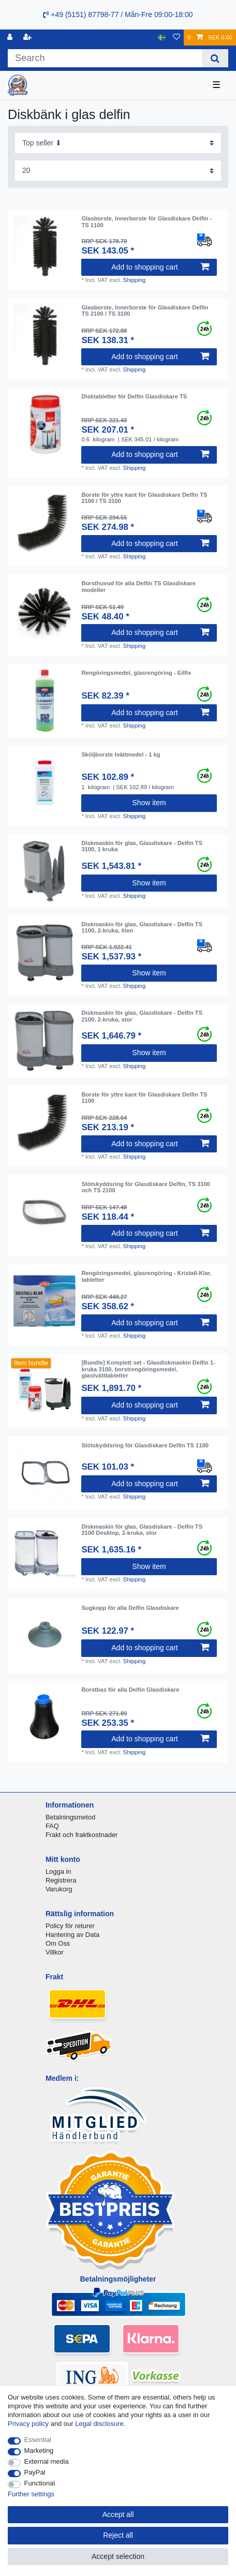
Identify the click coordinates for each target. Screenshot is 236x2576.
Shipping (134, 280)
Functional (39, 2483)
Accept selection (118, 2556)
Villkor (55, 1952)
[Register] (28, 37)
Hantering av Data (72, 1934)
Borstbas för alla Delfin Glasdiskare (130, 1689)
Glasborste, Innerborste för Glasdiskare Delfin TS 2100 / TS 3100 (144, 310)
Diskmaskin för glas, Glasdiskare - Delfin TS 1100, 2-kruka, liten (141, 927)
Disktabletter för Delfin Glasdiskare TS (134, 396)
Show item (149, 802)
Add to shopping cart (160, 267)
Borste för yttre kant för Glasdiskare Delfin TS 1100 (144, 1097)
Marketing (39, 2450)
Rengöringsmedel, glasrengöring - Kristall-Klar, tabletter (146, 1276)
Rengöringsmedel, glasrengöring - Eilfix (136, 673)
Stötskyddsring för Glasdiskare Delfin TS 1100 (145, 1445)
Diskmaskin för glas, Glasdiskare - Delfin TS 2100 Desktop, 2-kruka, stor (141, 1529)
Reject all (118, 2535)
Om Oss (58, 1943)
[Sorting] (118, 143)
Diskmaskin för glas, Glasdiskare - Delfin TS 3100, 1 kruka (141, 846)
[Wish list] (176, 37)
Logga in (58, 1871)
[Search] (215, 58)
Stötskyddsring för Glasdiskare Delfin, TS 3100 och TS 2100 (145, 1187)
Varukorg (59, 1889)
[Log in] (11, 37)
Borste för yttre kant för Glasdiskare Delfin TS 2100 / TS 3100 (144, 498)
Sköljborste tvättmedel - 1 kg (120, 754)
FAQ (52, 1826)
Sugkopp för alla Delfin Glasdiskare (130, 1608)
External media (46, 2461)
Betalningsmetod (70, 1817)
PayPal (35, 2472)
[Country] (161, 37)
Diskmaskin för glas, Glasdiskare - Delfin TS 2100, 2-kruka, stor (141, 1016)
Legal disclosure (99, 2423)
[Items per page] (118, 170)
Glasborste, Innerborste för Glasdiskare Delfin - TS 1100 (146, 221)
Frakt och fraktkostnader (82, 1835)
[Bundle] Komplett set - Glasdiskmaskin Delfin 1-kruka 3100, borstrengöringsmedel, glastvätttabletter (148, 1369)
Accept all (118, 2514)
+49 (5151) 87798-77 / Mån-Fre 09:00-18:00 (118, 14)
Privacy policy (28, 2423)
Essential (38, 2440)
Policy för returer (70, 1926)
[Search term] (105, 58)
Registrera (61, 1880)
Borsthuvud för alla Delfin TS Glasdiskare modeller (138, 586)
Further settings (31, 2494)
